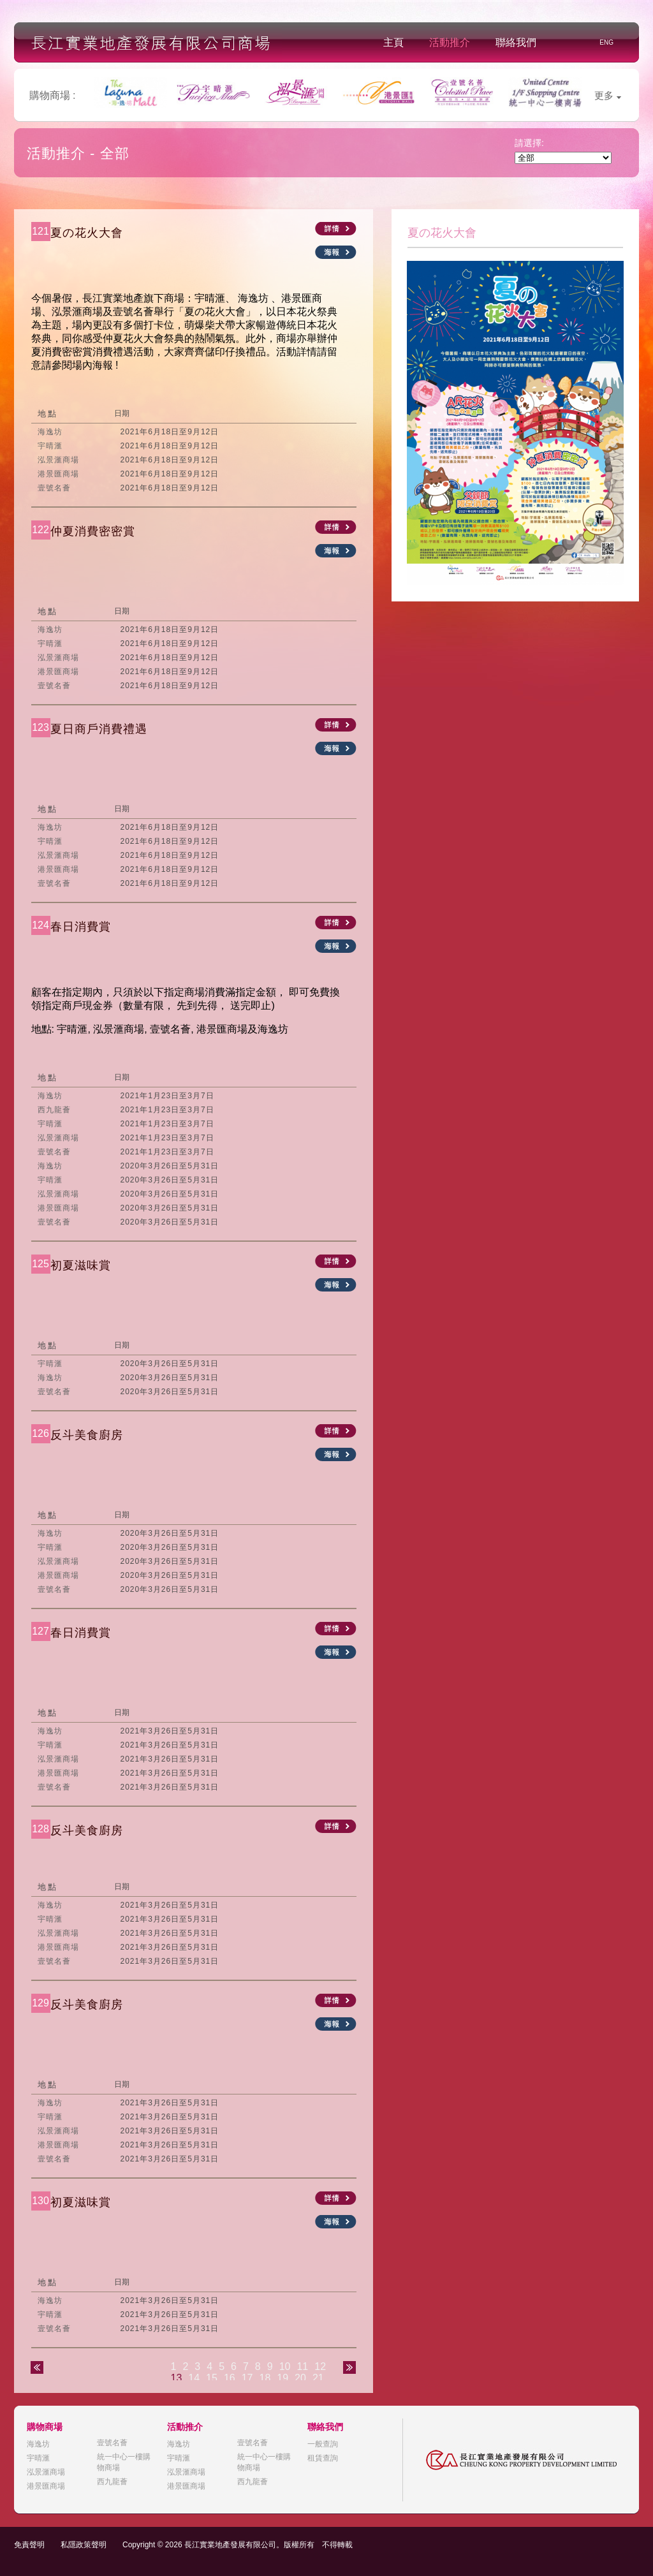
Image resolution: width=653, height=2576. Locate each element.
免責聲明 (29, 2544)
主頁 (393, 42)
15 (211, 2378)
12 (320, 2366)
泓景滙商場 (46, 2472)
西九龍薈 (112, 2481)
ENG (606, 42)
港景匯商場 (46, 2486)
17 (247, 2378)
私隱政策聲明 (83, 2544)
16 (229, 2378)
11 (302, 2366)
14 (194, 2378)
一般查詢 (322, 2444)
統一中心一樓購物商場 (123, 2462)
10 (285, 2366)
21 (318, 2378)
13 (176, 2378)
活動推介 (449, 42)
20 (300, 2378)
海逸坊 (38, 2444)
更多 (607, 95)
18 (264, 2378)
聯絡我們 (515, 42)
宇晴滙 (38, 2458)
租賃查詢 (322, 2458)
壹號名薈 (112, 2442)
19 (282, 2378)
